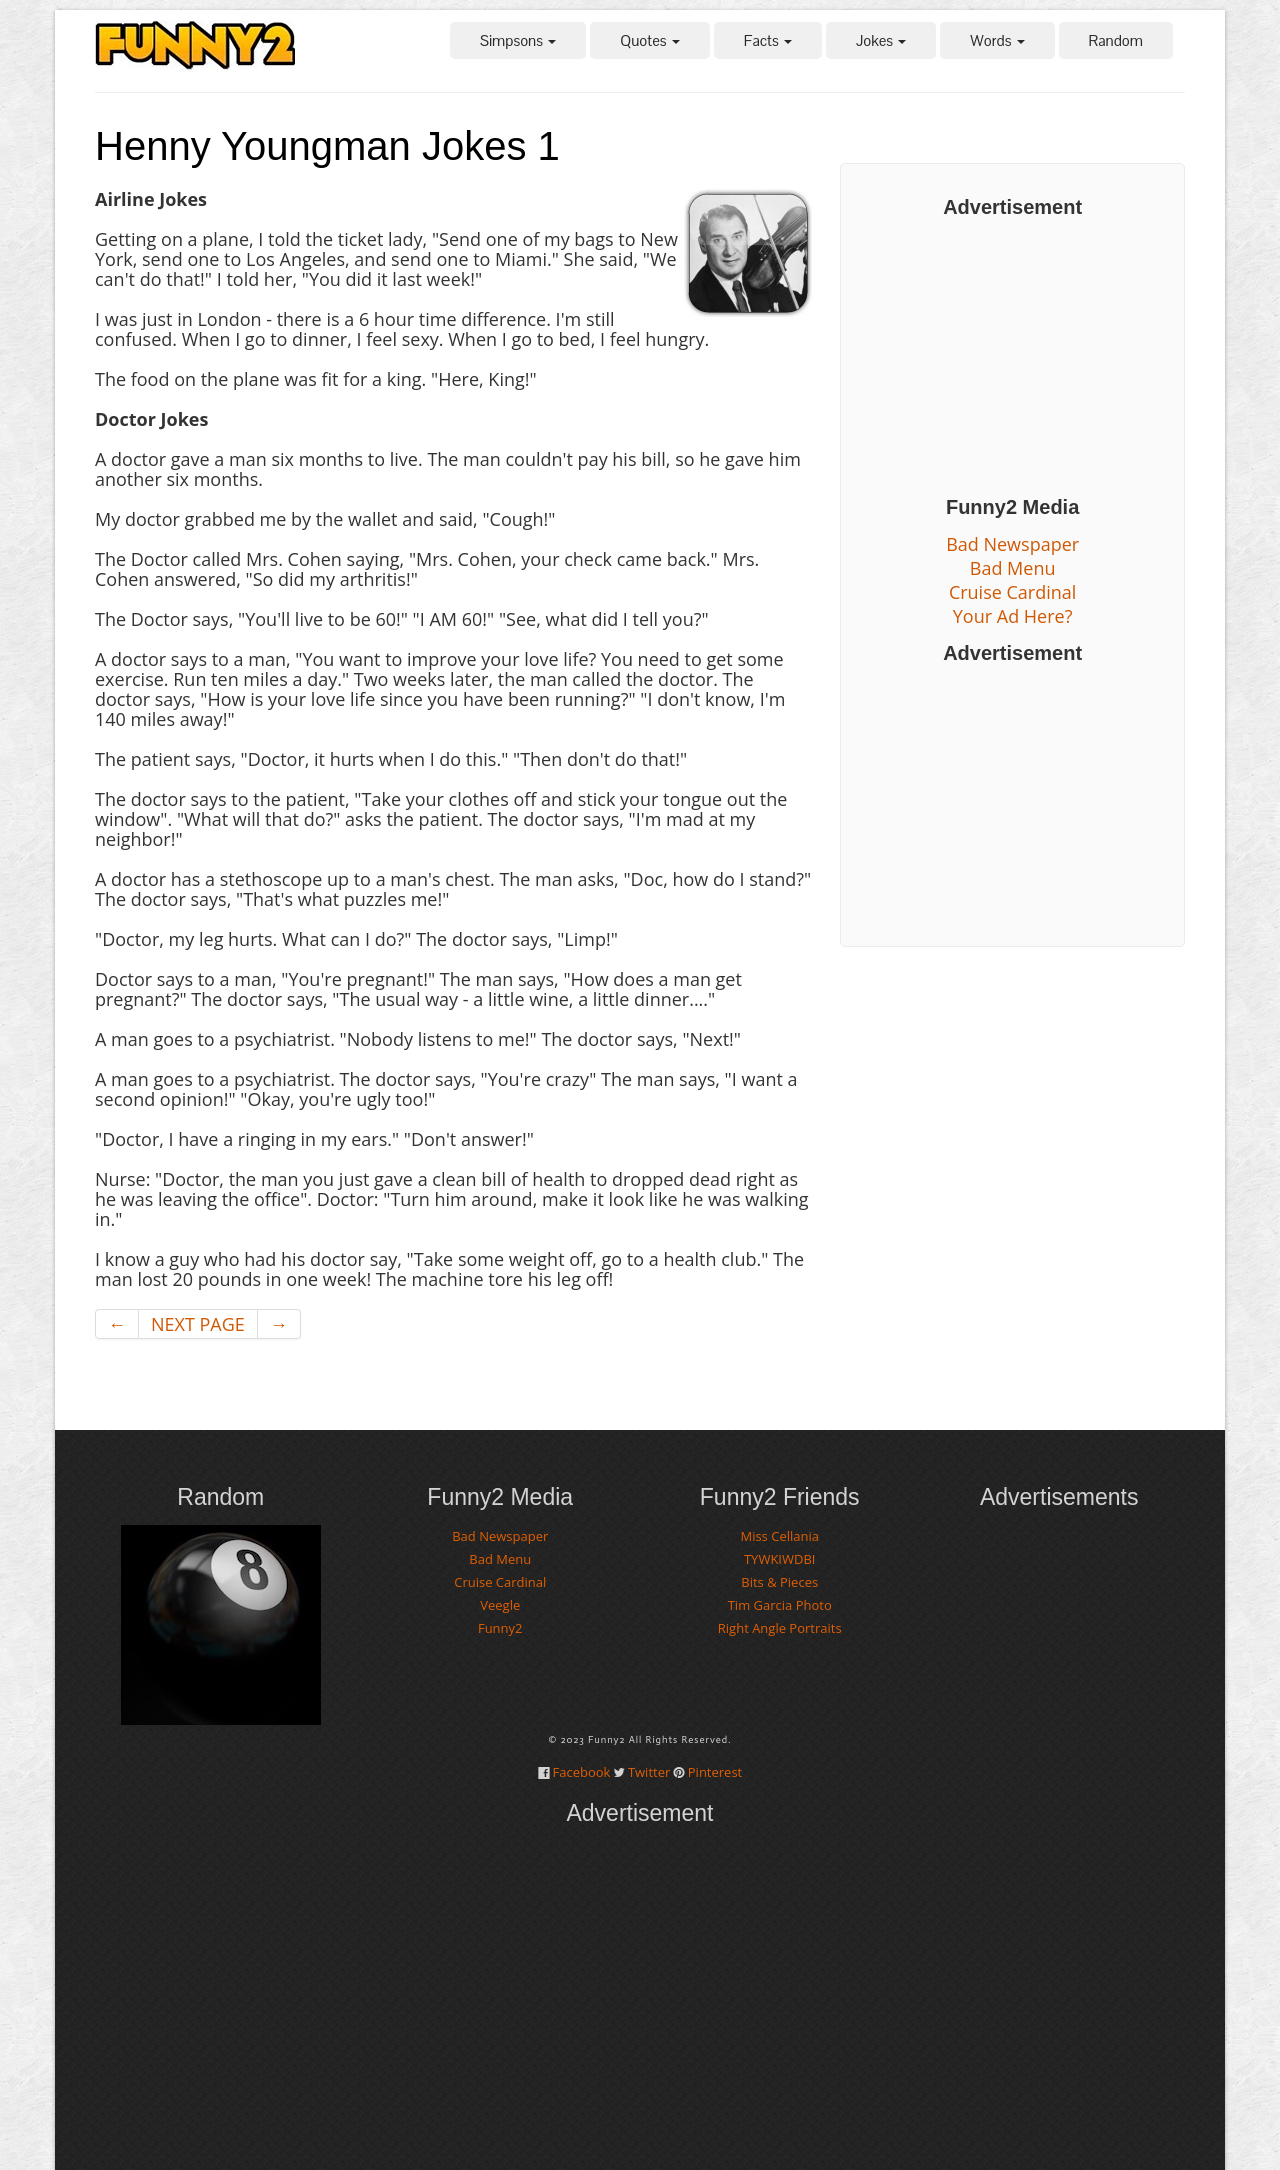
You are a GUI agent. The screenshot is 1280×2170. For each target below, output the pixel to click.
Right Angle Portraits (780, 1628)
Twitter (649, 1772)
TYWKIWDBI (780, 1559)
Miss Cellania (779, 1536)
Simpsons (518, 40)
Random (1116, 40)
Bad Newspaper (1012, 544)
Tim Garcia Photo (780, 1605)
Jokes (881, 40)
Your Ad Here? (1013, 616)
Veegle (500, 1605)
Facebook (582, 1772)
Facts (768, 40)
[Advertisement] (1012, 357)
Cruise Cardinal (1012, 592)
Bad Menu (1013, 568)
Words (997, 40)
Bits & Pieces (779, 1582)
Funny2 (500, 1628)
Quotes (649, 40)
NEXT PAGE (198, 1324)
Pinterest (715, 1772)
